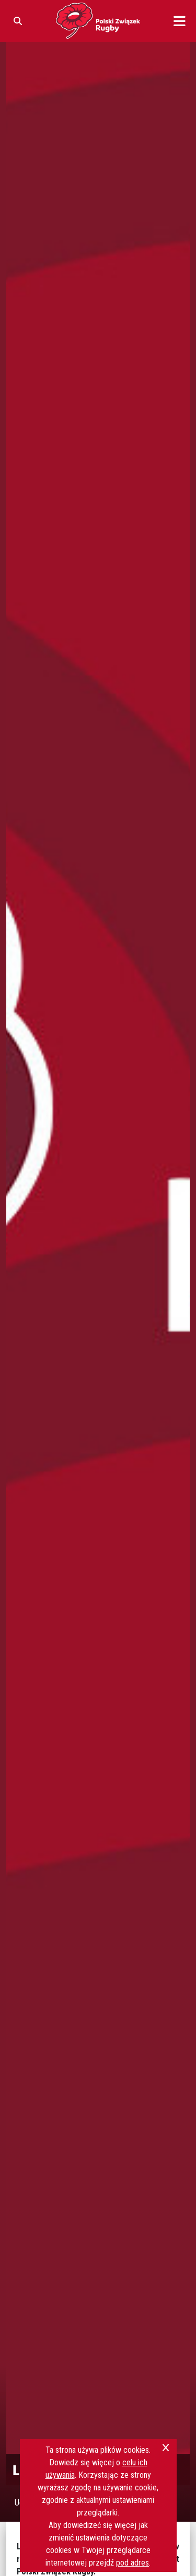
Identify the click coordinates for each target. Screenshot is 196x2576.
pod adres (132, 2563)
